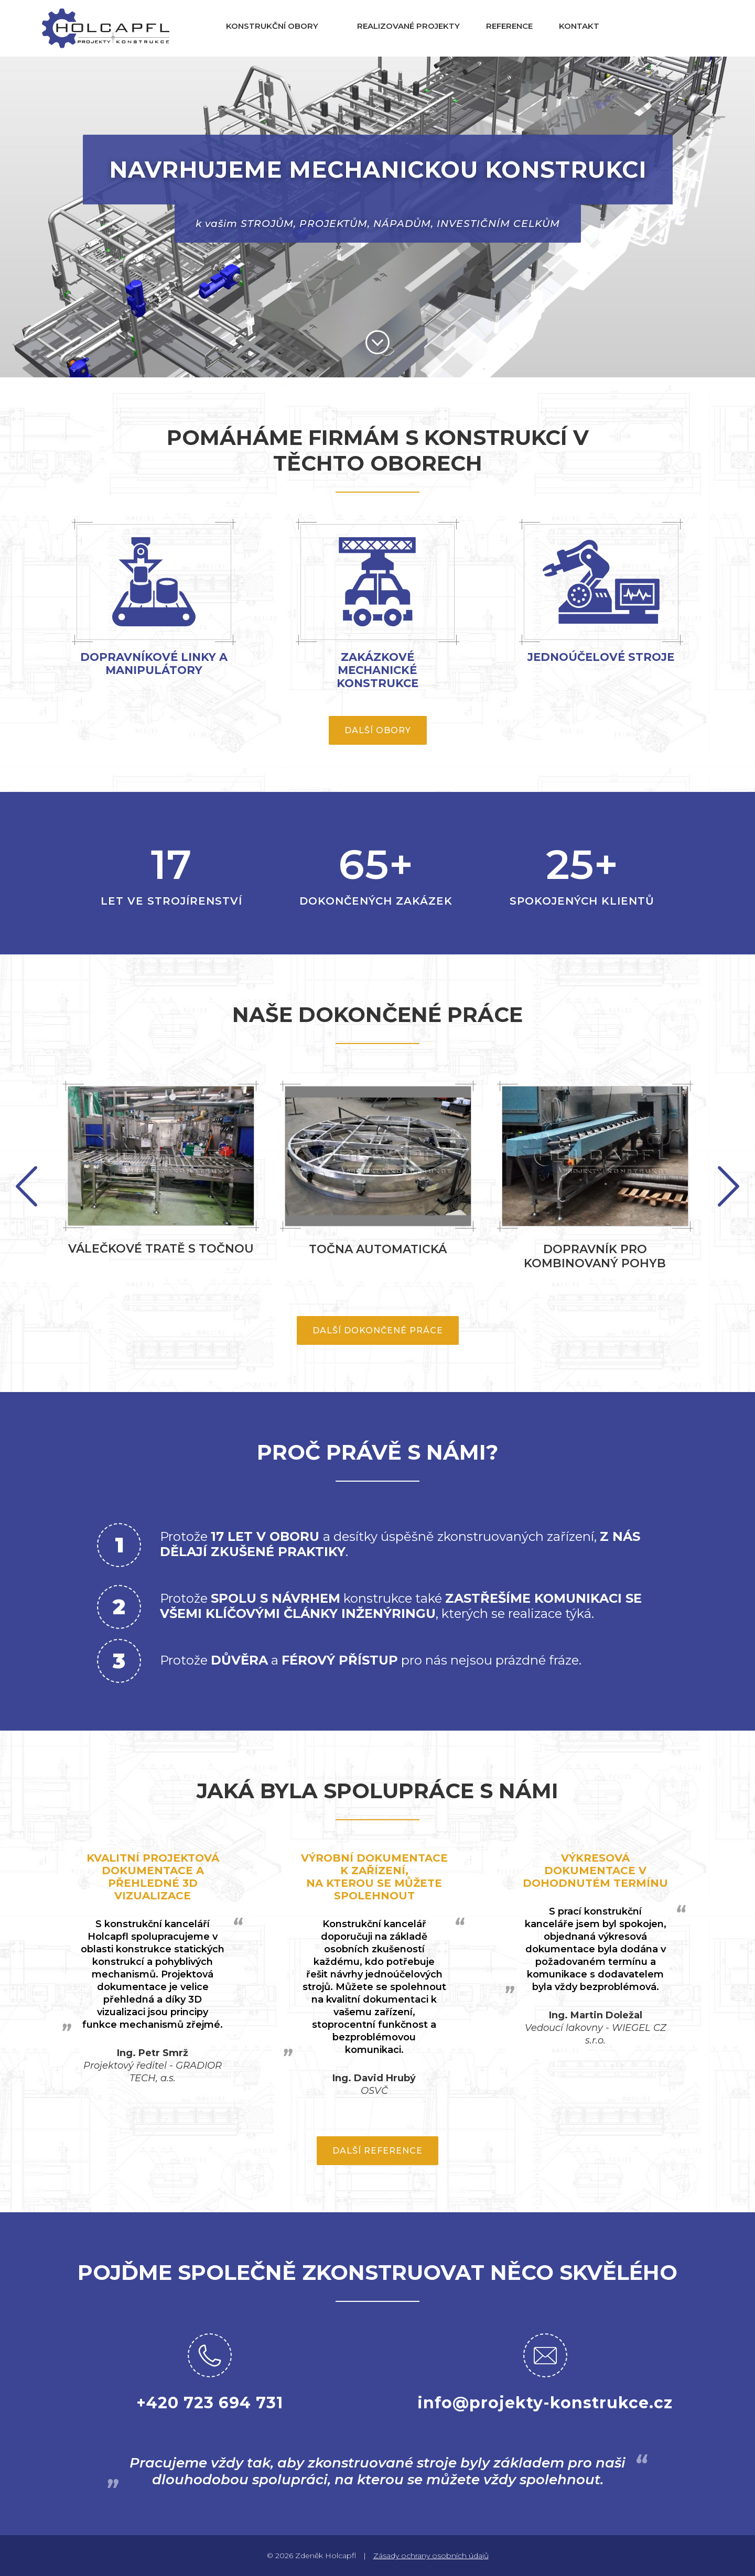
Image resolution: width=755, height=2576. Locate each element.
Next (26, 1186)
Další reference (377, 2151)
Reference (509, 26)
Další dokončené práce (377, 1330)
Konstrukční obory (272, 26)
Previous (728, 1186)
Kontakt (579, 26)
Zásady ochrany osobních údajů (431, 2555)
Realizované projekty (408, 26)
